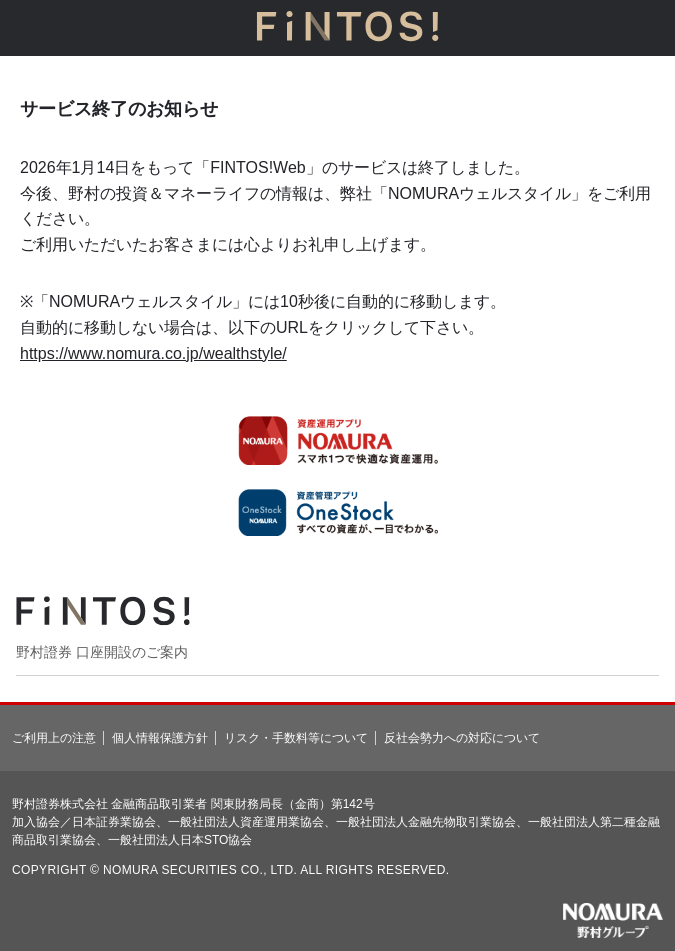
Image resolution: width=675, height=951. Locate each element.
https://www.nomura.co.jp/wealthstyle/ (153, 353)
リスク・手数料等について (296, 738)
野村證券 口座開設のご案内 (102, 652)
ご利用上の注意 (54, 738)
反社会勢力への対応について (462, 738)
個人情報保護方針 (160, 738)
